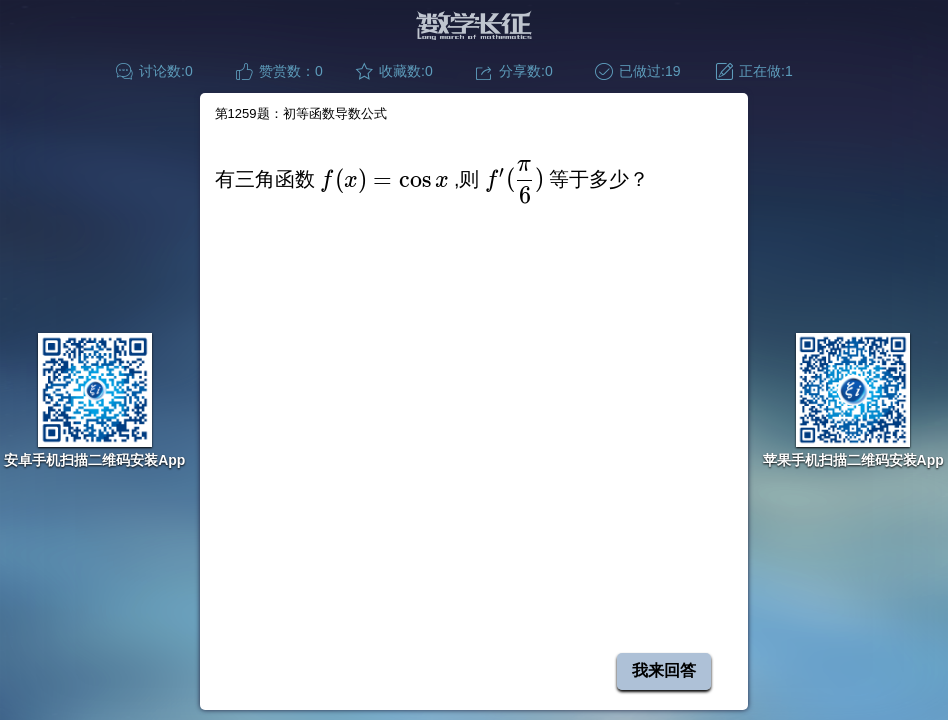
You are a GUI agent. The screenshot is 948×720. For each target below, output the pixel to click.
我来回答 (664, 670)
